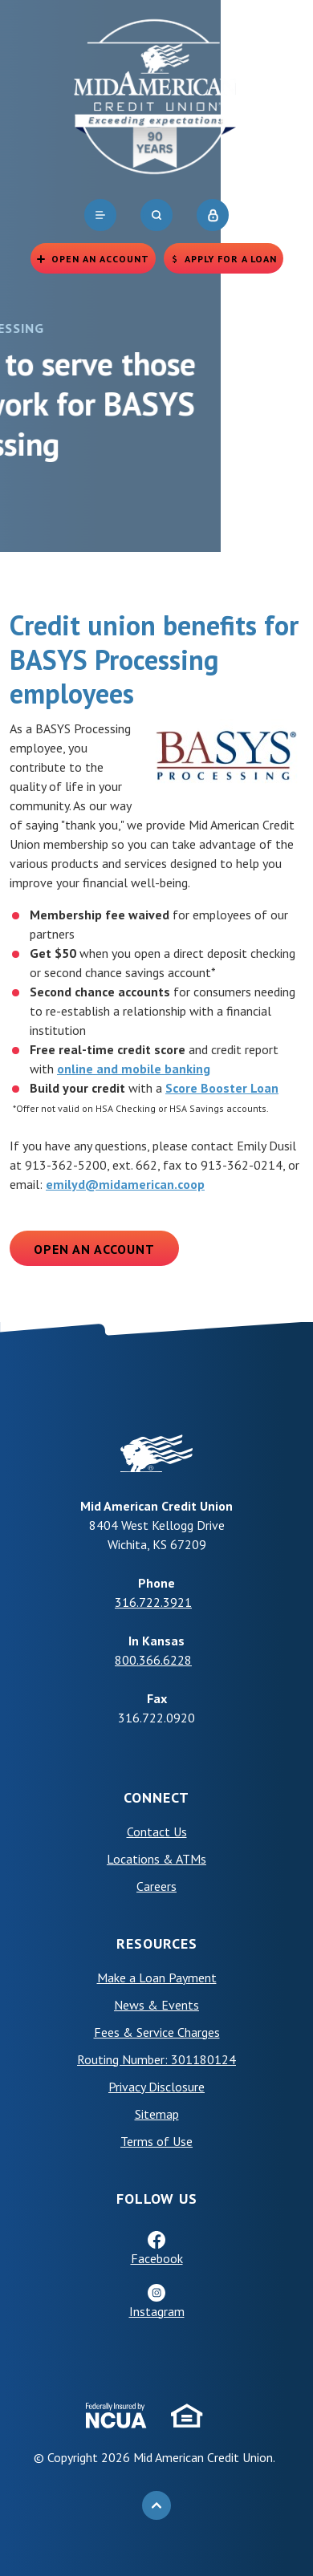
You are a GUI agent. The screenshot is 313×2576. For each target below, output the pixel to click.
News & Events (156, 2005)
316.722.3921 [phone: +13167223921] (153, 1602)
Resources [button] (156, 1943)
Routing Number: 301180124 (156, 2059)
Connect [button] (156, 1797)
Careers (156, 1886)
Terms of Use (156, 2141)
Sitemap (157, 2114)
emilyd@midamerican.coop (125, 1184)
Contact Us (157, 1831)
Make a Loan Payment (157, 1978)
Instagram (157, 2311)
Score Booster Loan (221, 1088)
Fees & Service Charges (157, 2032)
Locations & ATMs (156, 1859)
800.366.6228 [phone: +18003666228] (153, 1660)
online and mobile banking (133, 1069)
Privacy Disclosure (156, 2087)
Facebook (157, 2258)
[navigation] (100, 215)
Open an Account (94, 1249)
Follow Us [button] (156, 2198)
